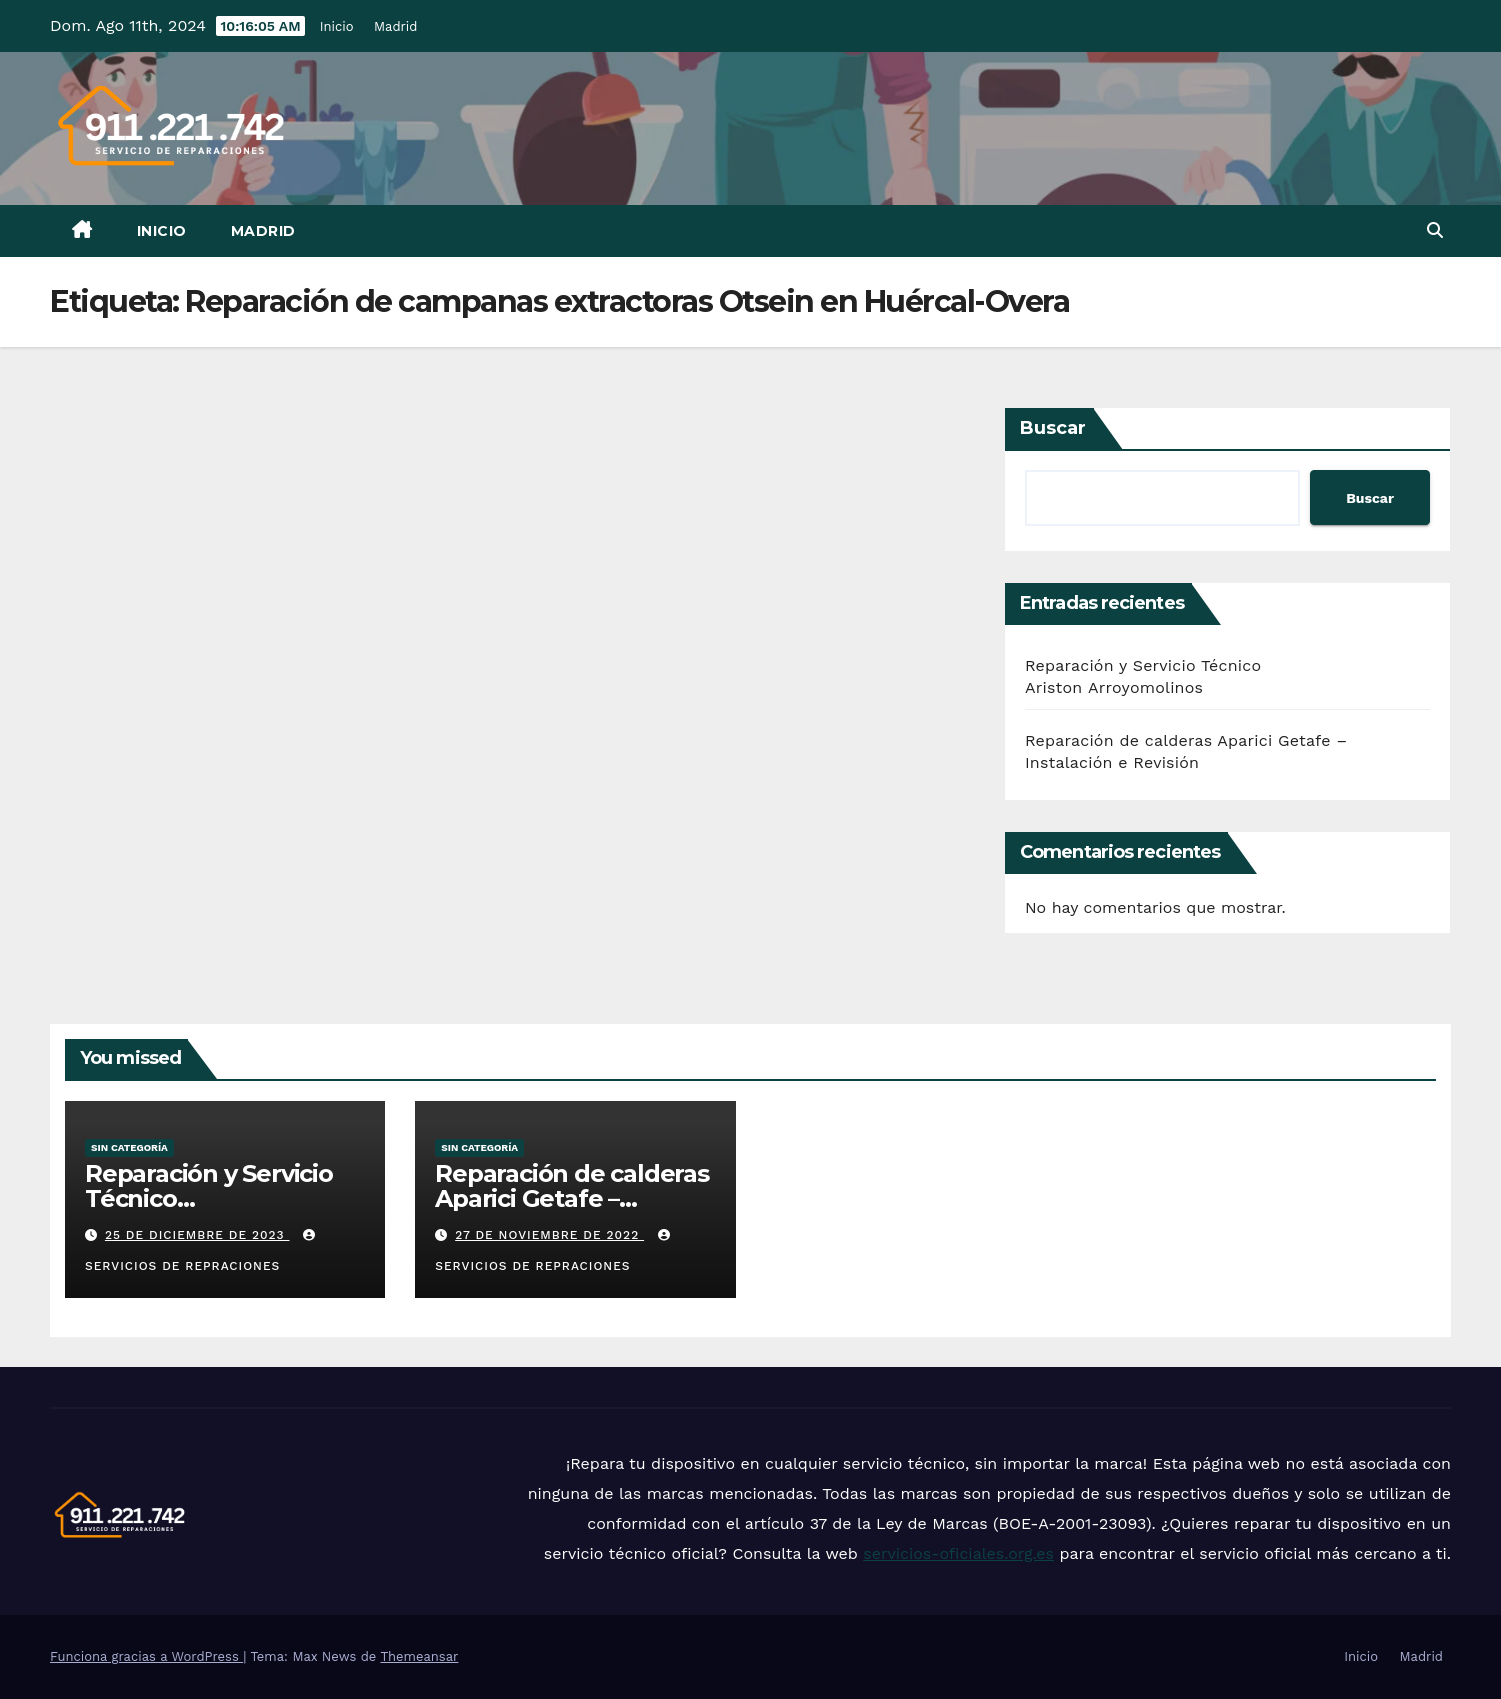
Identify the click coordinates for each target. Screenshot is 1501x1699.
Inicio (337, 26)
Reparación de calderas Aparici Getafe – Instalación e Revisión (572, 1198)
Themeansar (419, 1656)
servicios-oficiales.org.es (958, 1553)
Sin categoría (129, 1147)
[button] (1435, 230)
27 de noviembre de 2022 (549, 1235)
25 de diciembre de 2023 (197, 1235)
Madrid (396, 26)
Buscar (1053, 428)
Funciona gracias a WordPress (146, 1656)
